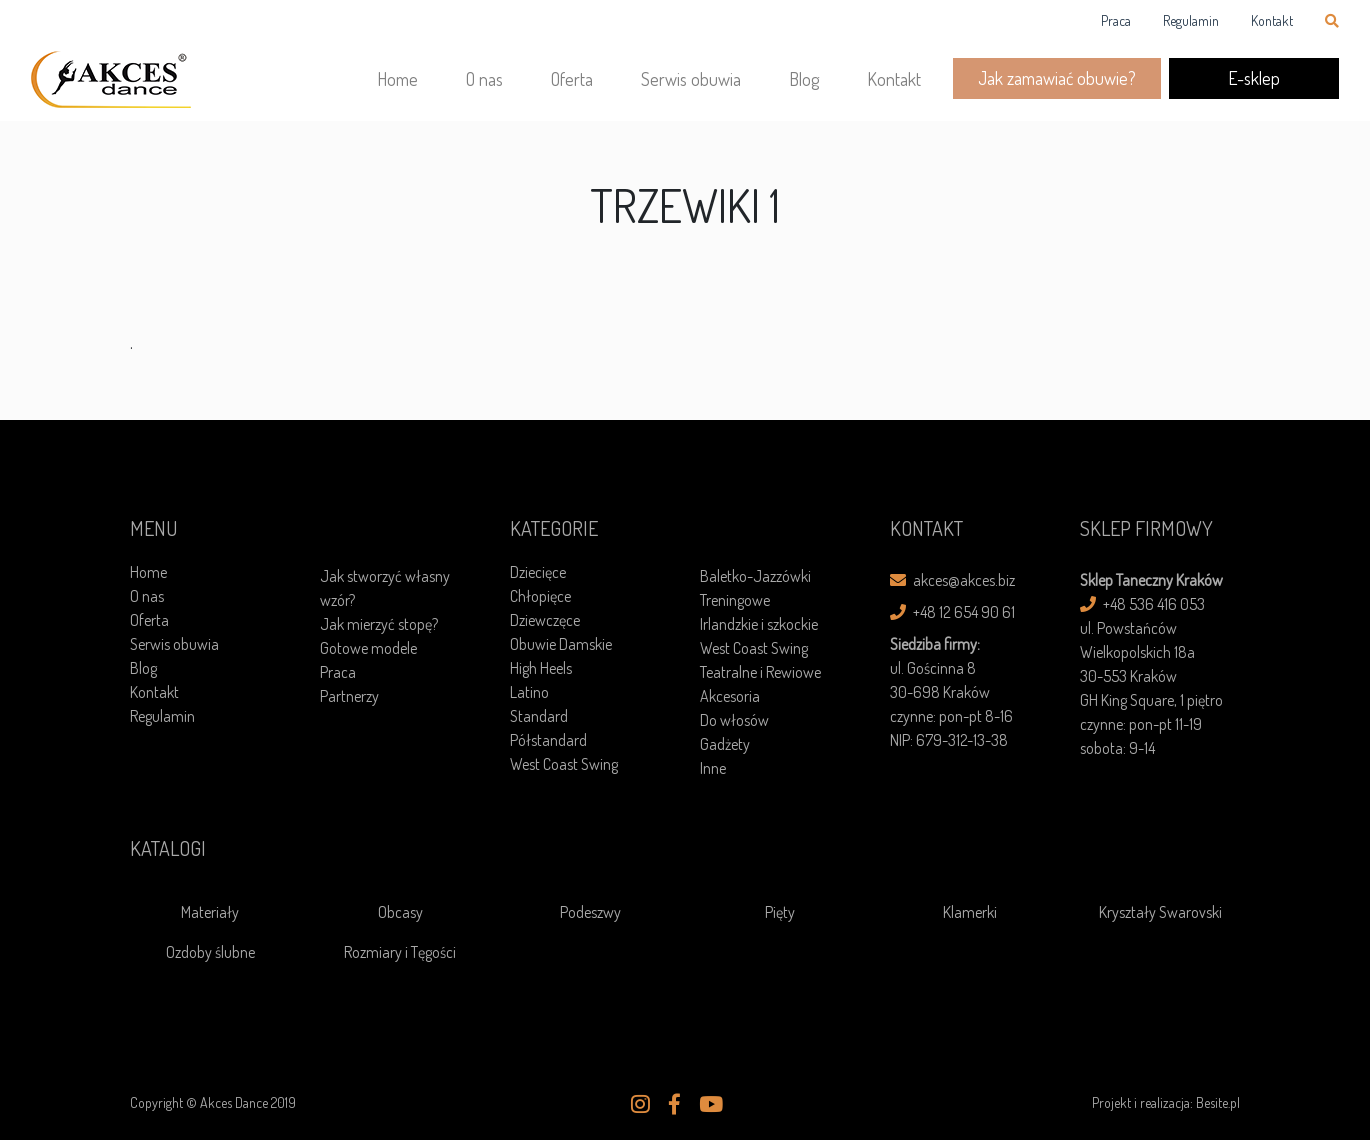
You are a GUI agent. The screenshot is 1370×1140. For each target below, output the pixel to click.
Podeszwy (590, 912)
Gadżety (725, 744)
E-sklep (1254, 78)
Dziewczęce (545, 620)
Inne (713, 768)
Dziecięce (538, 572)
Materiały (210, 912)
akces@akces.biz (952, 580)
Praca (1116, 20)
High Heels (541, 668)
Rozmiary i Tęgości (400, 952)
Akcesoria (730, 696)
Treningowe (735, 600)
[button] (640, 1104)
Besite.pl (1218, 1102)
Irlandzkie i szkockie (759, 624)
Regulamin (1191, 20)
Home (397, 79)
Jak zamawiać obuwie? (1057, 78)
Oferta (572, 79)
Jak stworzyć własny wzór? (385, 588)
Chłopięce (540, 596)
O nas (484, 79)
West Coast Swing (564, 764)
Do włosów (734, 720)
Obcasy (400, 912)
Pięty (780, 912)
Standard (539, 716)
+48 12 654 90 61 (952, 612)
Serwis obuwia (691, 79)
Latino (529, 692)
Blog (804, 79)
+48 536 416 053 (1142, 604)
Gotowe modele (368, 648)
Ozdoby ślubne (210, 952)
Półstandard (548, 740)
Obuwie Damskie (561, 644)
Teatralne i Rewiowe (760, 672)
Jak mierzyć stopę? (379, 624)
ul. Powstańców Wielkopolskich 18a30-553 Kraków (1137, 652)
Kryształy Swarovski (1160, 912)
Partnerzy (349, 696)
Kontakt (1272, 20)
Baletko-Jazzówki (755, 576)
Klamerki (970, 912)
